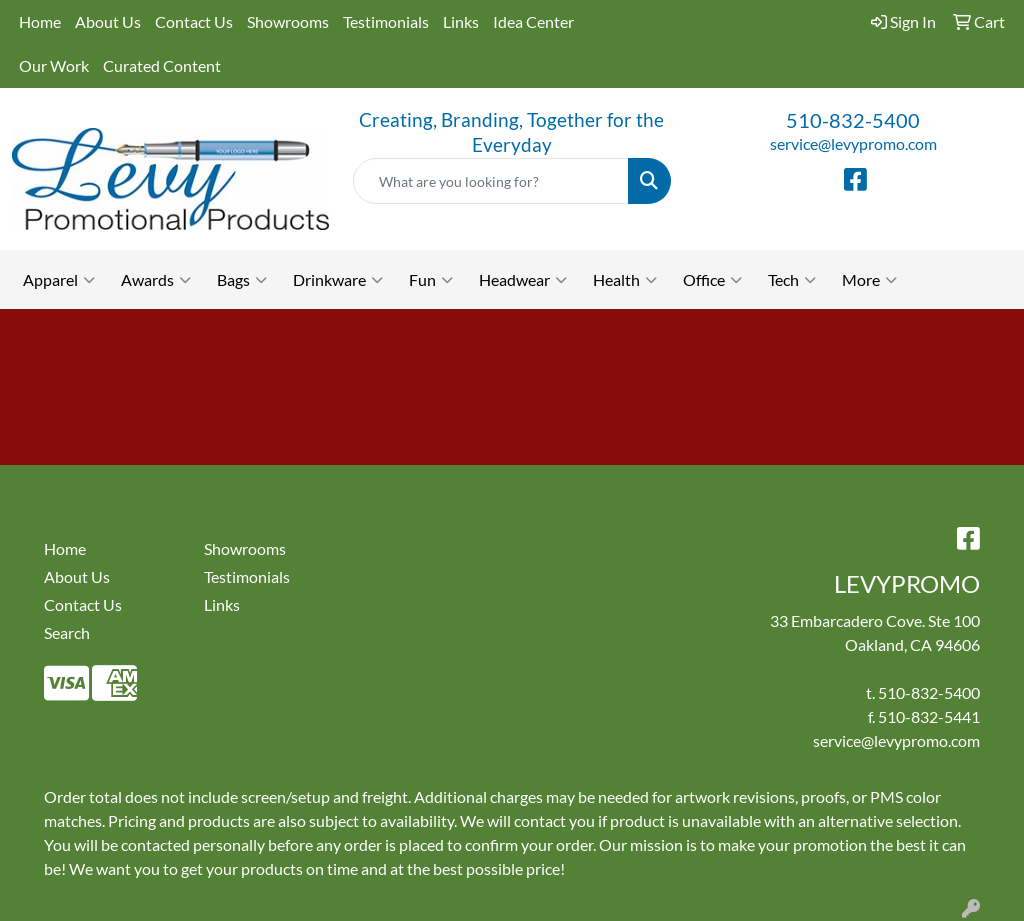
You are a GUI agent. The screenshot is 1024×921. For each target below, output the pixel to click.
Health (625, 280)
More (869, 280)
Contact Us (194, 21)
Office (712, 280)
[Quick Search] (490, 181)
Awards (156, 280)
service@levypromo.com (853, 143)
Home (40, 21)
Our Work (54, 65)
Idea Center (533, 21)
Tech (792, 280)
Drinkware (338, 280)
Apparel (59, 280)
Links (461, 21)
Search (67, 632)
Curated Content (162, 65)
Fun (431, 280)
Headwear (523, 280)
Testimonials (386, 21)
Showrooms (288, 21)
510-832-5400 (853, 120)
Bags (242, 280)
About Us (108, 21)
